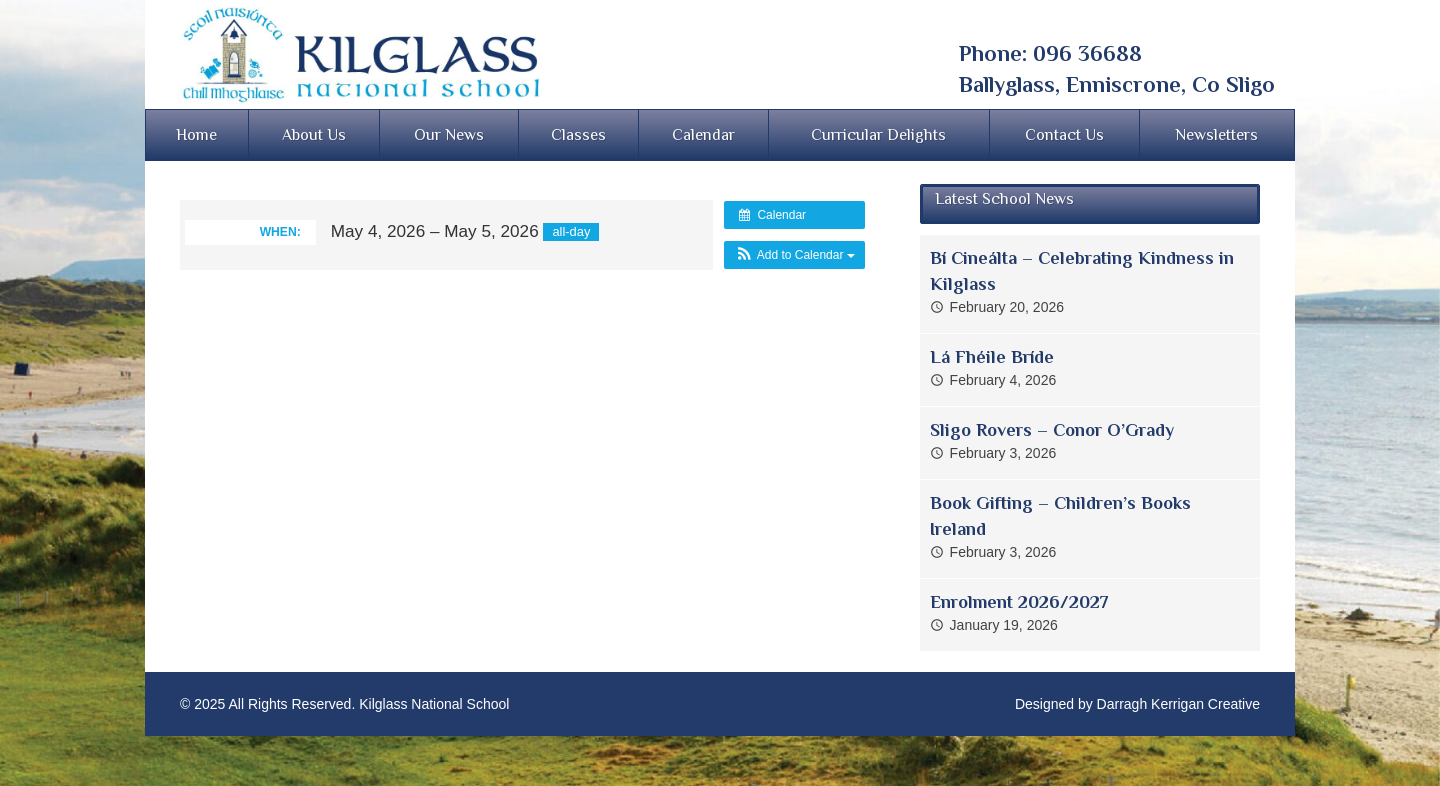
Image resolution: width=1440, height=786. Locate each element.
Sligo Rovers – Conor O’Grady (1052, 430)
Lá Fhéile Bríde (992, 357)
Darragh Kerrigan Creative (1178, 704)
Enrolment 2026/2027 (1019, 602)
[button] (794, 255)
